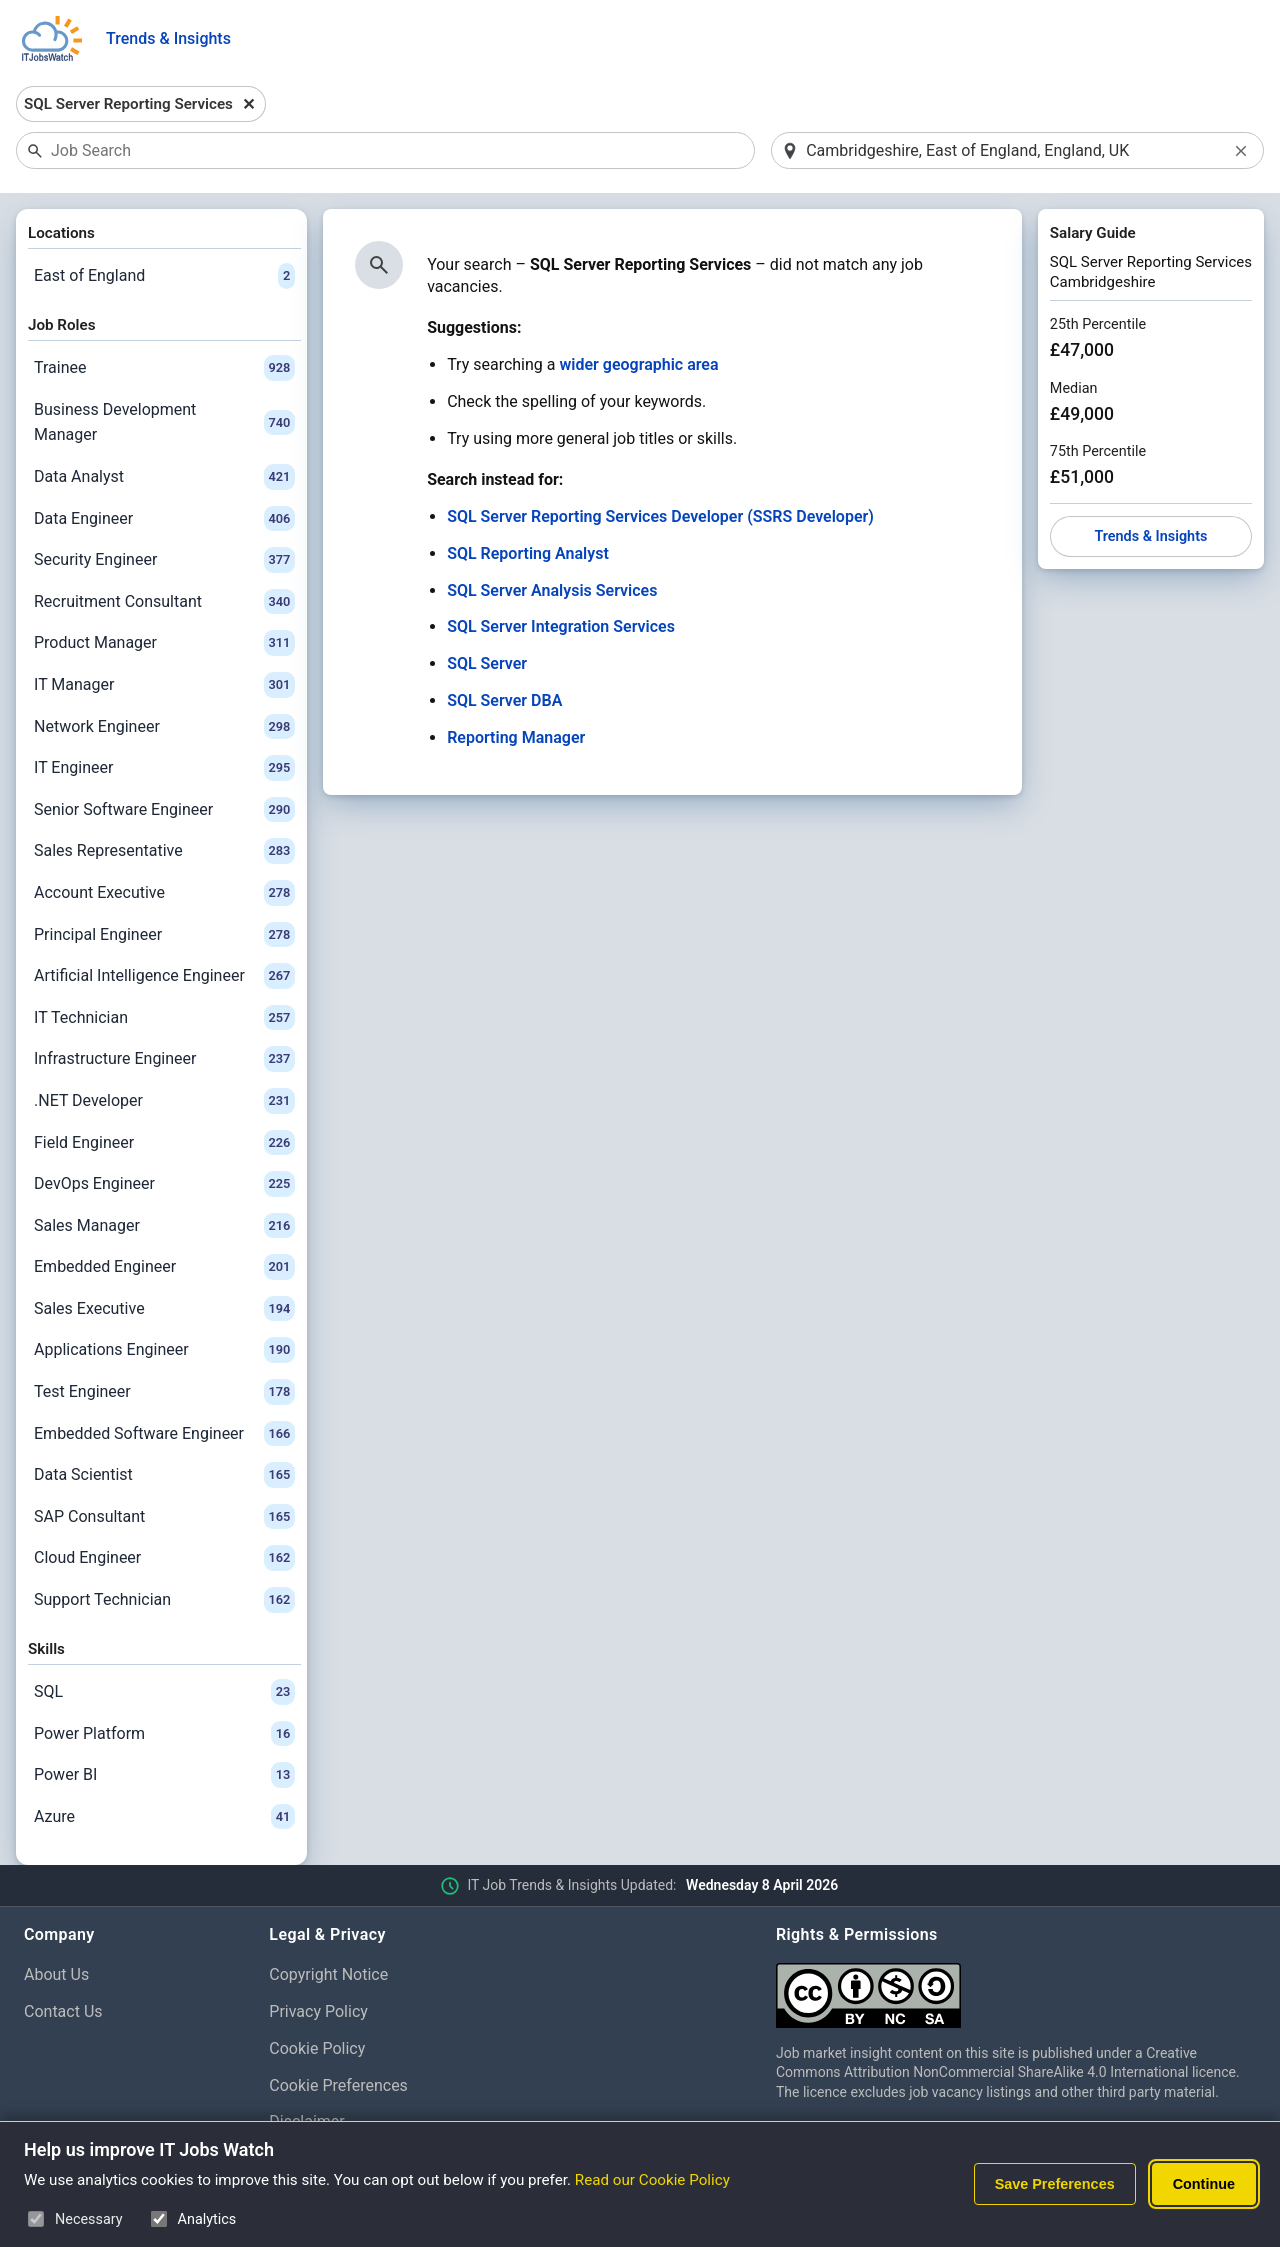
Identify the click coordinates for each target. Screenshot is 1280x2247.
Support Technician (164, 1600)
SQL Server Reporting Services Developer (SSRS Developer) (660, 516)
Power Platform (164, 1734)
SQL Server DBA (504, 700)
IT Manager (164, 685)
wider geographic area (638, 364)
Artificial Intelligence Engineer (164, 976)
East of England (164, 276)
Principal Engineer (164, 935)
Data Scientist (164, 1475)
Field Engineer (164, 1143)
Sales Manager (164, 1226)
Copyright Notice (328, 1974)
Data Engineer (164, 519)
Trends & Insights (168, 38)
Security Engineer (164, 560)
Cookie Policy (317, 2048)
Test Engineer (164, 1392)
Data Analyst (164, 477)
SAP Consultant (164, 1517)
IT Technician (164, 1018)
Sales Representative (164, 851)
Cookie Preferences (338, 2085)
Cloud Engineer (164, 1558)
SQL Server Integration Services (561, 626)
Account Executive (164, 893)
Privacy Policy (318, 2011)
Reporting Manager (516, 737)
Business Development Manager (164, 422)
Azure (164, 1817)
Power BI (164, 1775)
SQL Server (487, 663)
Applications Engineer (164, 1350)
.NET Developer (164, 1101)
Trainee (164, 368)
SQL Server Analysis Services (552, 590)
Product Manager (164, 643)
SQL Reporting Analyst (528, 553)
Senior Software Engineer (164, 810)
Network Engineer (164, 727)
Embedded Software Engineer (164, 1434)
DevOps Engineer (164, 1184)
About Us (56, 1974)
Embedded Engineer (164, 1267)
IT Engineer (164, 768)
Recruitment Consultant (164, 602)
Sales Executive (164, 1309)
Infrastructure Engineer (164, 1059)
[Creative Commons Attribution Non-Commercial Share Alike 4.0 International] (1016, 1987)
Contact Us (63, 2011)
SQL (164, 1692)
